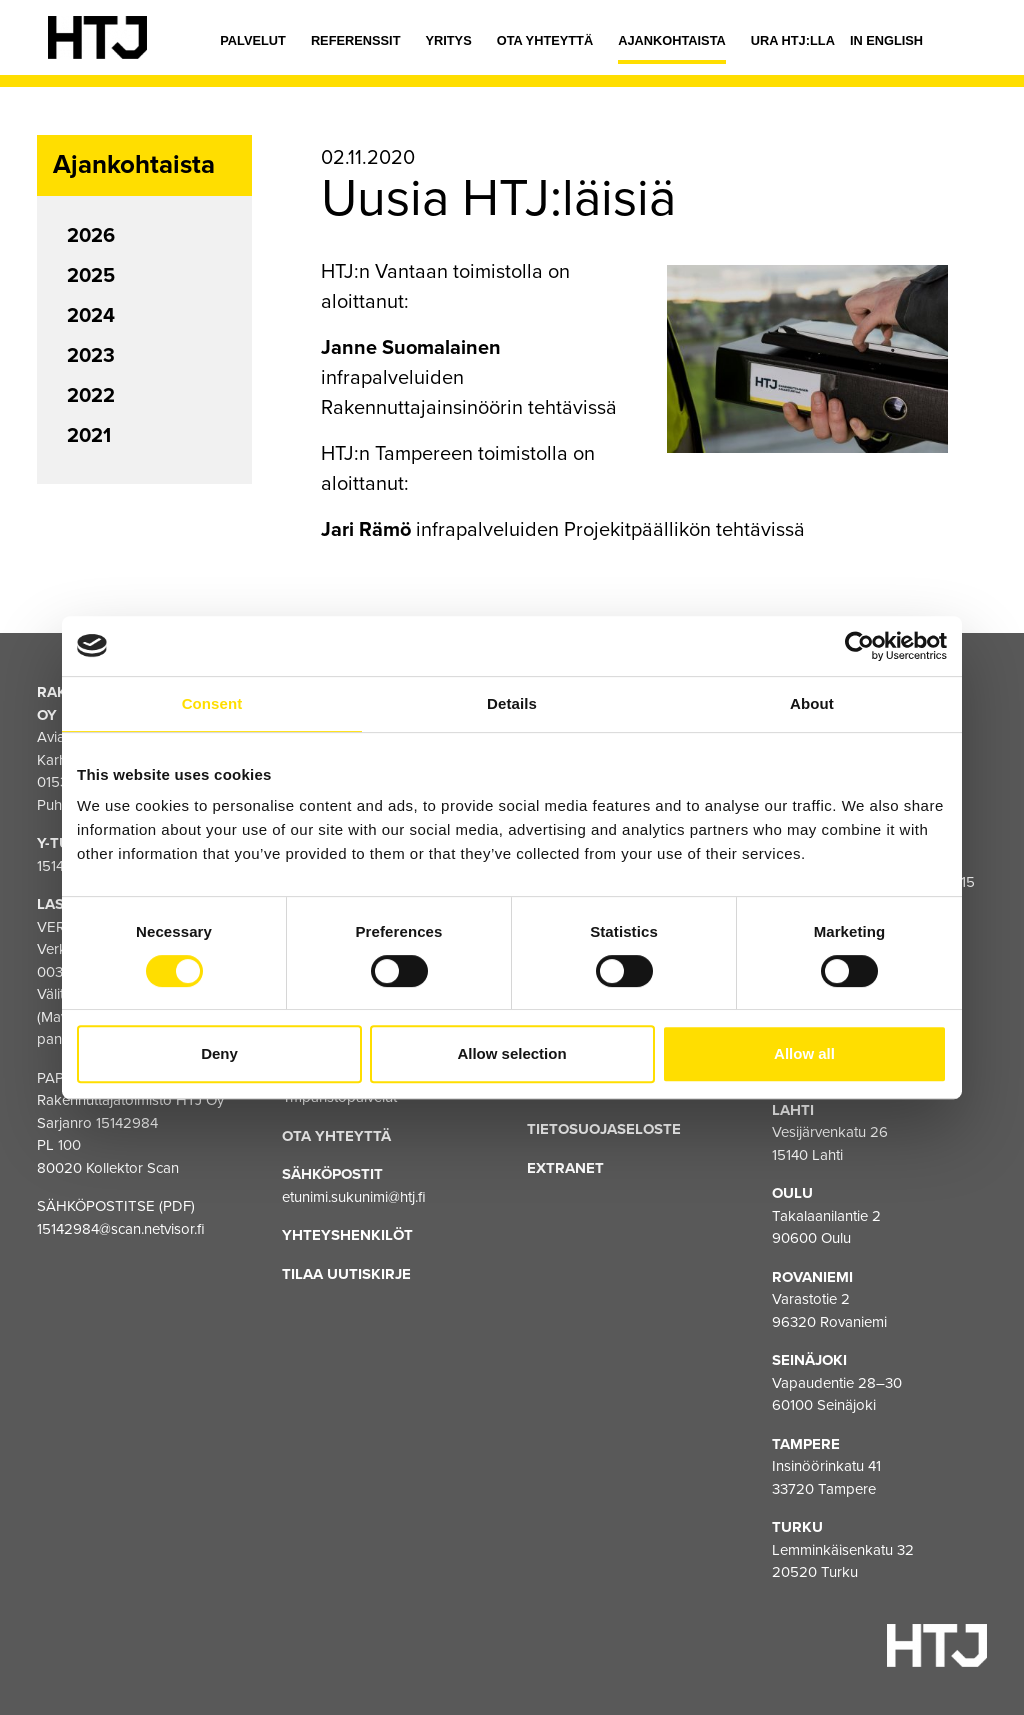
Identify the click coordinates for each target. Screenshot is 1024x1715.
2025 (91, 276)
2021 (89, 436)
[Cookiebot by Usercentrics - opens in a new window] (859, 646)
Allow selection (511, 1053)
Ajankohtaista (672, 40)
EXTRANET (565, 1168)
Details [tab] (512, 703)
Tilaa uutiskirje (346, 1274)
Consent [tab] (212, 703)
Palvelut (253, 40)
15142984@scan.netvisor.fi (121, 1229)
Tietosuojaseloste (604, 1129)
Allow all (804, 1053)
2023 (91, 356)
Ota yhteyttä (545, 40)
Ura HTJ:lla (793, 40)
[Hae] (961, 45)
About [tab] (812, 703)
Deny (219, 1053)
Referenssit (356, 40)
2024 (91, 316)
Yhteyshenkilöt (347, 1235)
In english (886, 40)
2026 (91, 236)
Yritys (448, 40)
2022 (91, 396)
